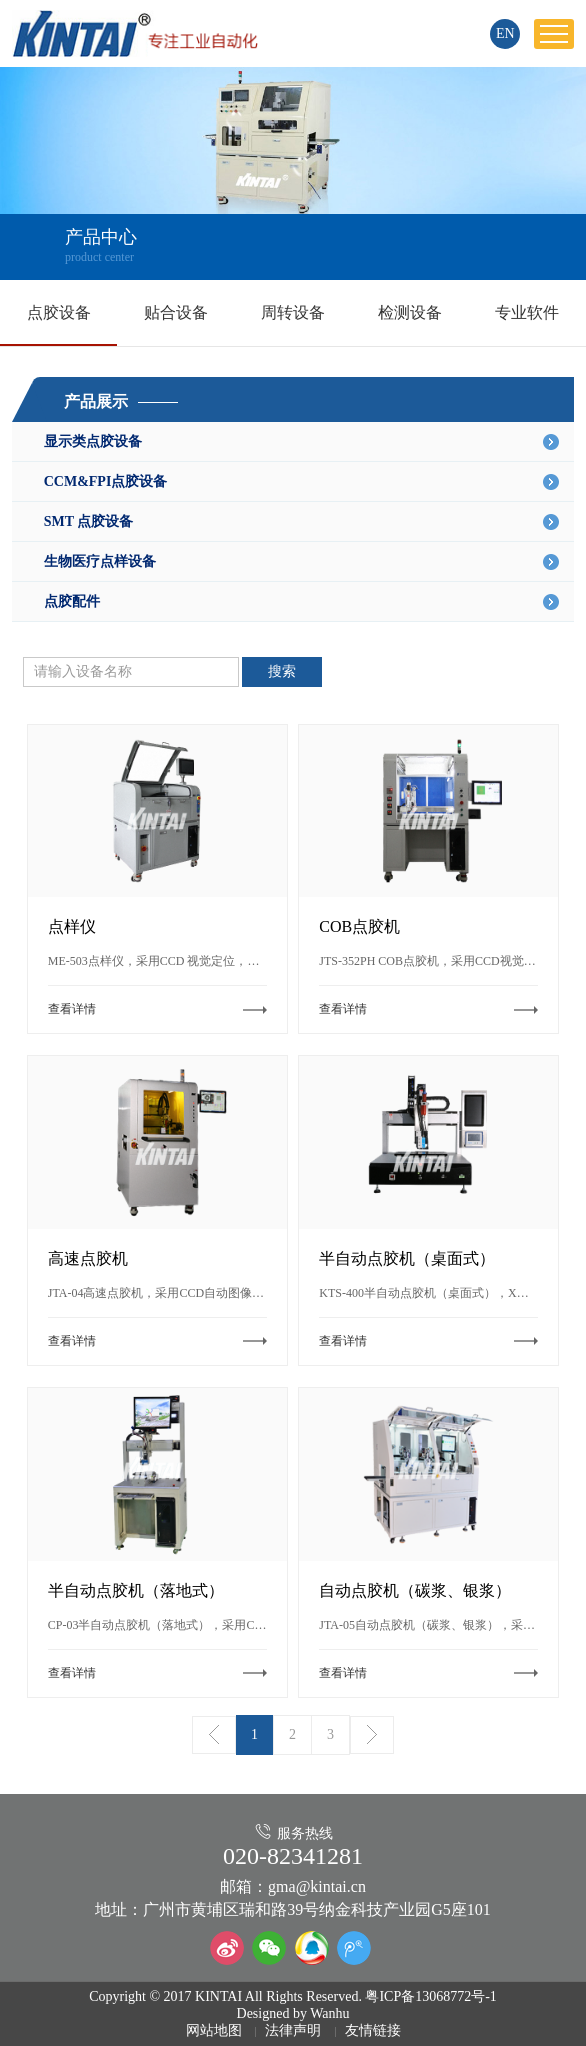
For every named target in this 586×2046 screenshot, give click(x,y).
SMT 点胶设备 (302, 522)
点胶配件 (302, 602)
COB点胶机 (359, 926)
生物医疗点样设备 (302, 562)
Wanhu (329, 2013)
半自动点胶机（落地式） (136, 1590)
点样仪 (72, 926)
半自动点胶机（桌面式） (407, 1258)
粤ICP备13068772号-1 (430, 1996)
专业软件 (527, 312)
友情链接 (373, 2030)
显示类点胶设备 (302, 442)
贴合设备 (176, 312)
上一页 (214, 1735)
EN (505, 33)
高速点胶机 (88, 1258)
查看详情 (72, 1009)
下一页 (372, 1735)
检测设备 (410, 312)
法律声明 (293, 2030)
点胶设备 (59, 312)
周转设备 (293, 312)
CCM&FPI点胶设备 (302, 482)
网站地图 (214, 2030)
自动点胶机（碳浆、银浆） (415, 1590)
